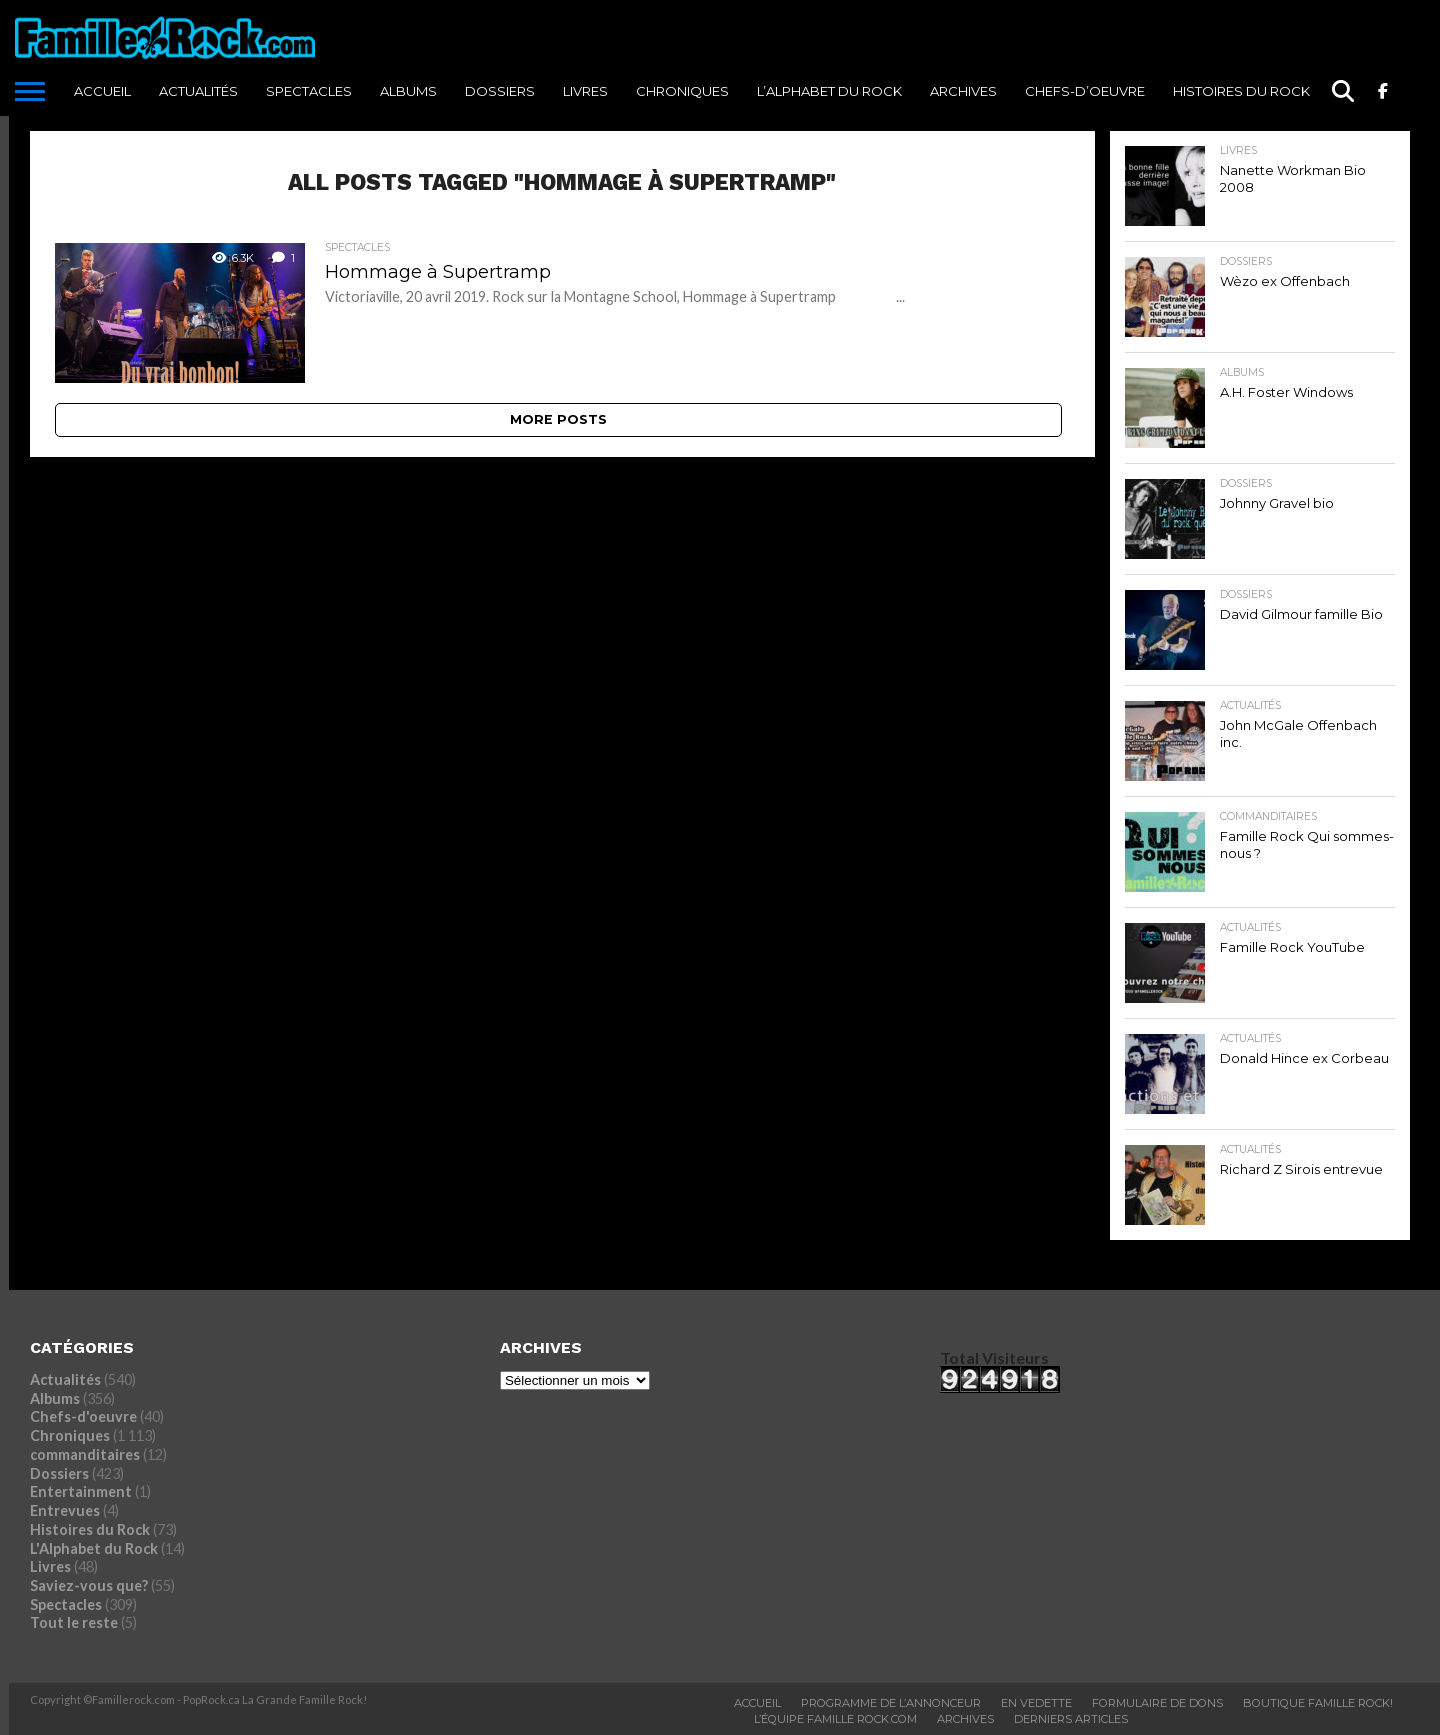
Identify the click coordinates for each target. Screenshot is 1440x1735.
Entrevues (65, 1510)
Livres (585, 91)
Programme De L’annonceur (891, 1703)
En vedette (1036, 1703)
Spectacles (309, 91)
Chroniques (682, 91)
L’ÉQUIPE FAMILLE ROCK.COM (835, 1719)
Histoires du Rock (1241, 91)
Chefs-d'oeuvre (83, 1416)
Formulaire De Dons (1157, 1703)
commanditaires (85, 1454)
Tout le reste (74, 1622)
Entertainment (81, 1491)
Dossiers (500, 91)
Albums (408, 91)
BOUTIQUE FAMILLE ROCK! (1318, 1703)
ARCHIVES (963, 91)
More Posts (558, 419)
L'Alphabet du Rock (94, 1548)
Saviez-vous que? (89, 1585)
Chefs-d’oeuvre (1085, 91)
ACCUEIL (102, 91)
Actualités (198, 91)
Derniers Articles (1071, 1719)
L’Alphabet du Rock (829, 91)
